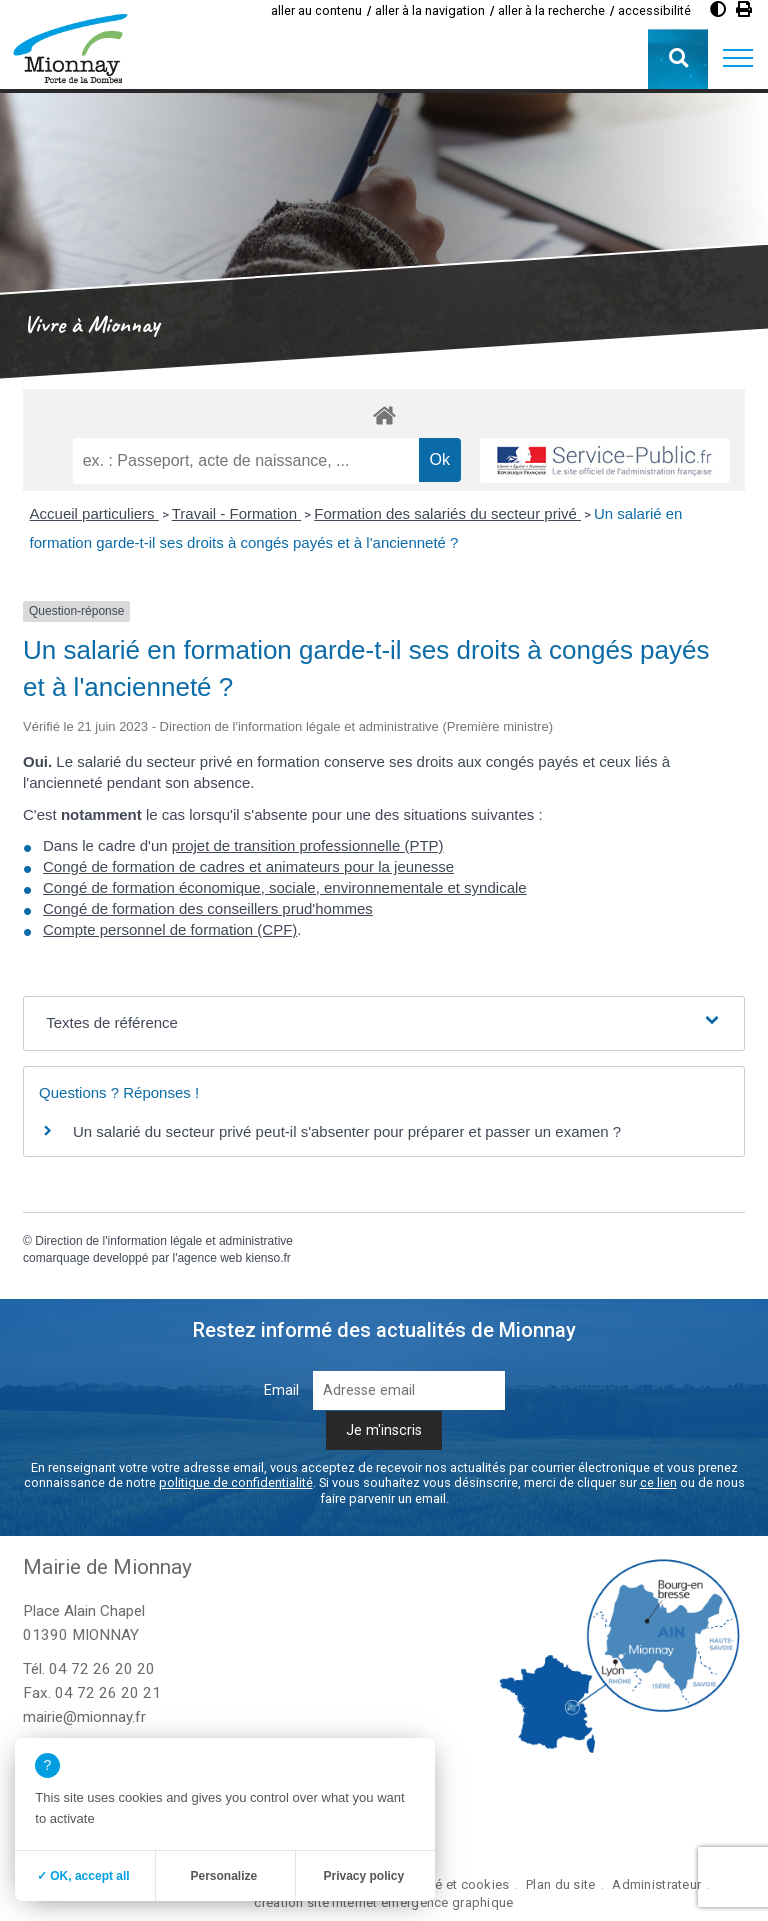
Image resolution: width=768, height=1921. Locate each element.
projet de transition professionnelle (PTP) (308, 845)
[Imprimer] (744, 9)
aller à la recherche (551, 10)
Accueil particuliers (94, 513)
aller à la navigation (430, 10)
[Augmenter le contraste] (718, 9)
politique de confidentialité (236, 1482)
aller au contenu (316, 10)
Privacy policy (363, 1876)
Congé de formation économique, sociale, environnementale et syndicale (285, 887)
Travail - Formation (236, 513)
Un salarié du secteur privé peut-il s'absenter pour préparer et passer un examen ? (347, 1131)
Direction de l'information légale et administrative (164, 1241)
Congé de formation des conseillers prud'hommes (208, 908)
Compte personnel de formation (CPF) (170, 929)
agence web (209, 1258)
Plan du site (560, 1884)
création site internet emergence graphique (383, 1902)
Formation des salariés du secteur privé (447, 513)
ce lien (658, 1482)
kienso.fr (268, 1258)
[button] (738, 59)
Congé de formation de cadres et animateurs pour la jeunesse (248, 866)
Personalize (223, 1876)
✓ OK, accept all (83, 1876)
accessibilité (654, 10)
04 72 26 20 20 (102, 1669)
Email (281, 1390)
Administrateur (656, 1884)
